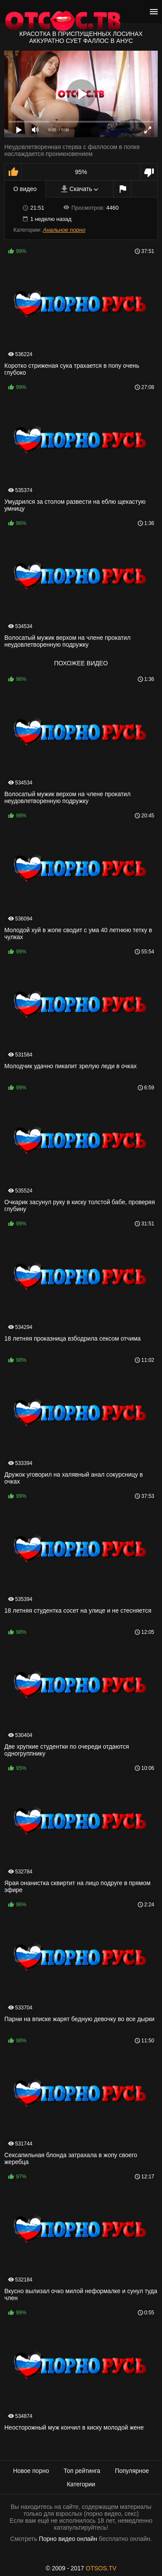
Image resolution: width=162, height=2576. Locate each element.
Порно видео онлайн (68, 2538)
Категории (81, 2484)
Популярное (132, 2470)
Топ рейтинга (82, 2470)
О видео (25, 188)
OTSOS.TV (101, 2568)
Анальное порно (64, 230)
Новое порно (31, 2470)
